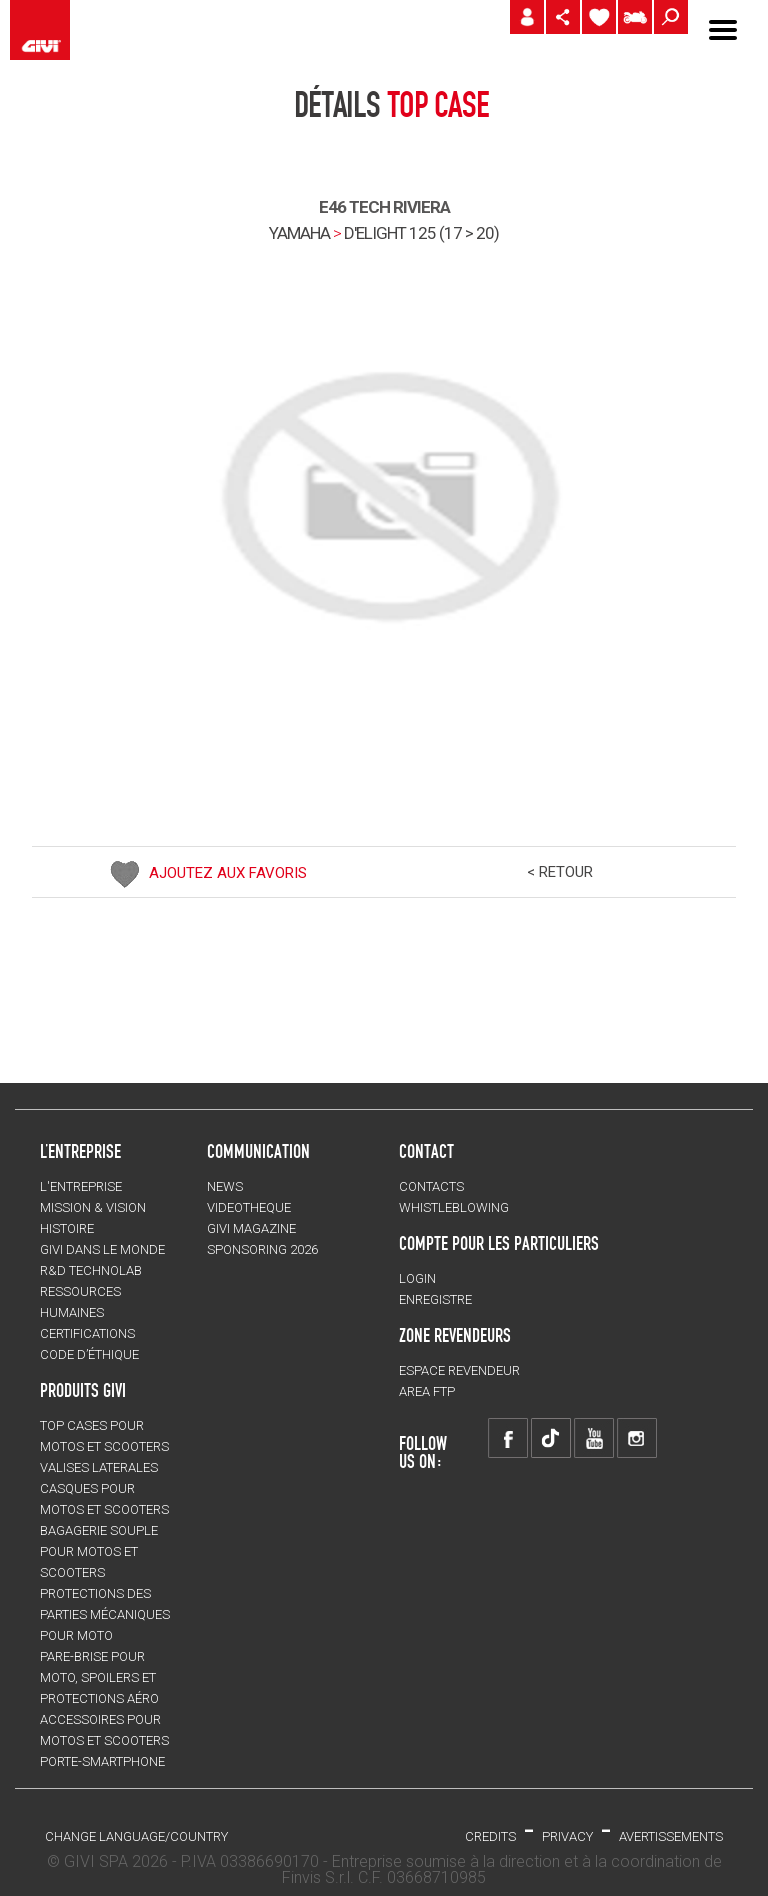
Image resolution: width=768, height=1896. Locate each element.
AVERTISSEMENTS (671, 1836)
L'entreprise (81, 1186)
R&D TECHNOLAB (91, 1270)
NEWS (225, 1186)
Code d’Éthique (89, 1354)
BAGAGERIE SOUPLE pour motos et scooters (99, 1551)
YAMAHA (299, 233)
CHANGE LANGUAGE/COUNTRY (136, 1836)
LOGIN (417, 1278)
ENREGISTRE (435, 1299)
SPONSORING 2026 (262, 1249)
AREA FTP (427, 1391)
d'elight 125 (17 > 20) (421, 233)
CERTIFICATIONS (87, 1333)
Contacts (431, 1186)
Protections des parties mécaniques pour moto (105, 1614)
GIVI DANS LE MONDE (102, 1249)
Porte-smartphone (102, 1761)
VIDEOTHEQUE (249, 1207)
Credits (490, 1836)
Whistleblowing (454, 1207)
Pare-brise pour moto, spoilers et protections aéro (99, 1677)
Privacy (567, 1836)
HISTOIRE (67, 1228)
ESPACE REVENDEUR (459, 1370)
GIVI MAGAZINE (251, 1228)
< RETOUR (560, 872)
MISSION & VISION (93, 1207)
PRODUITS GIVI (83, 1390)
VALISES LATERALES (99, 1467)
